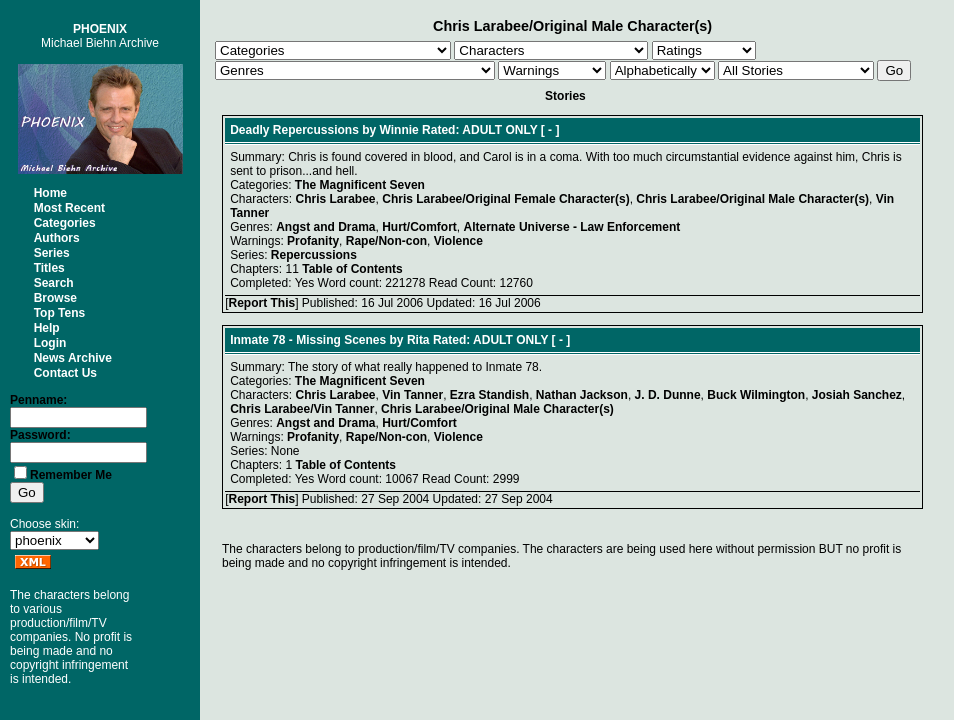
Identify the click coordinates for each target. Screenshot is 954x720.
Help (47, 328)
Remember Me (71, 475)
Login (50, 343)
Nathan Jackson (582, 395)
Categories (65, 223)
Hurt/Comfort (419, 227)
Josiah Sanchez (857, 395)
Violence (458, 241)
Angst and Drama (325, 227)
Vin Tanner (412, 395)
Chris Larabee (336, 199)
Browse (55, 298)
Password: (40, 435)
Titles (49, 268)
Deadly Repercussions (294, 130)
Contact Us (65, 373)
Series (52, 253)
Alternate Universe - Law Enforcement (572, 227)
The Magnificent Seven (360, 185)
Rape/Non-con (386, 241)
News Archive (73, 358)
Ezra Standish (489, 395)
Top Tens (60, 313)
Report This (261, 303)
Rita (418, 340)
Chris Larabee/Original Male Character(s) (752, 199)
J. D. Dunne (668, 395)
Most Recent (69, 208)
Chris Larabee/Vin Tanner (302, 409)
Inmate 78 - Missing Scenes (308, 340)
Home (50, 193)
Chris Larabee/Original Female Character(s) (505, 199)
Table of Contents (352, 269)
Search (54, 283)
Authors (57, 238)
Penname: (38, 400)
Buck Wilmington (756, 395)
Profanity (313, 241)
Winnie (399, 130)
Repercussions (314, 255)
